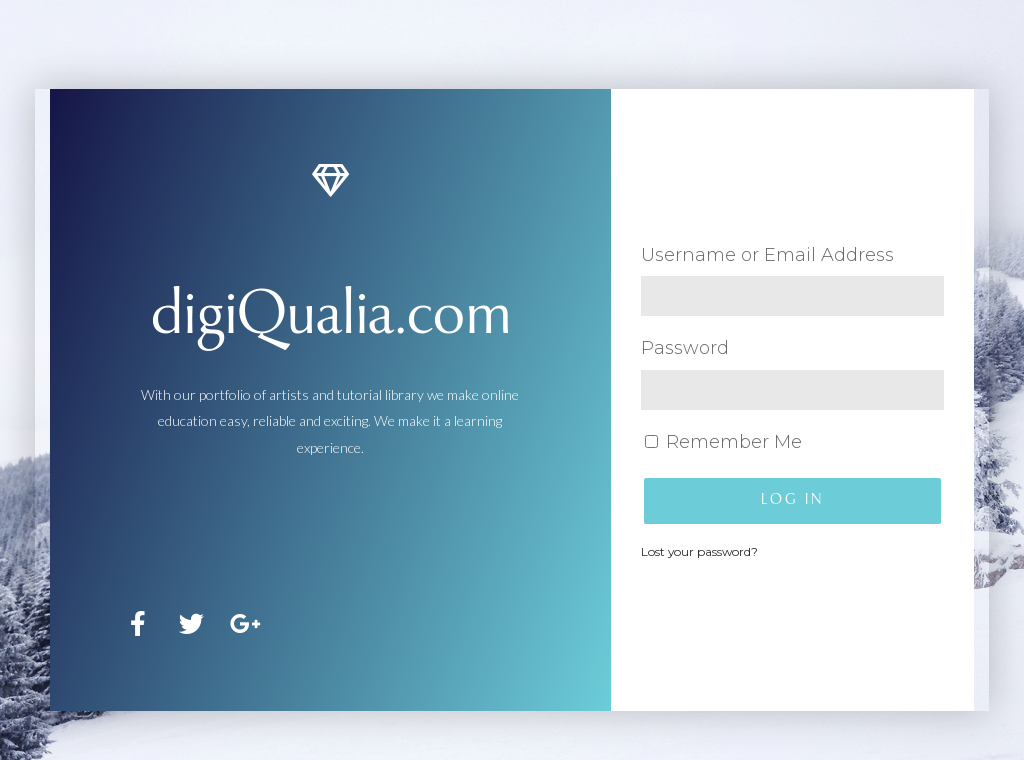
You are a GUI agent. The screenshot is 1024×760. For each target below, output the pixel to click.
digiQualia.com (330, 318)
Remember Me (723, 442)
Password (685, 348)
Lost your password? (699, 551)
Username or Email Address (767, 255)
